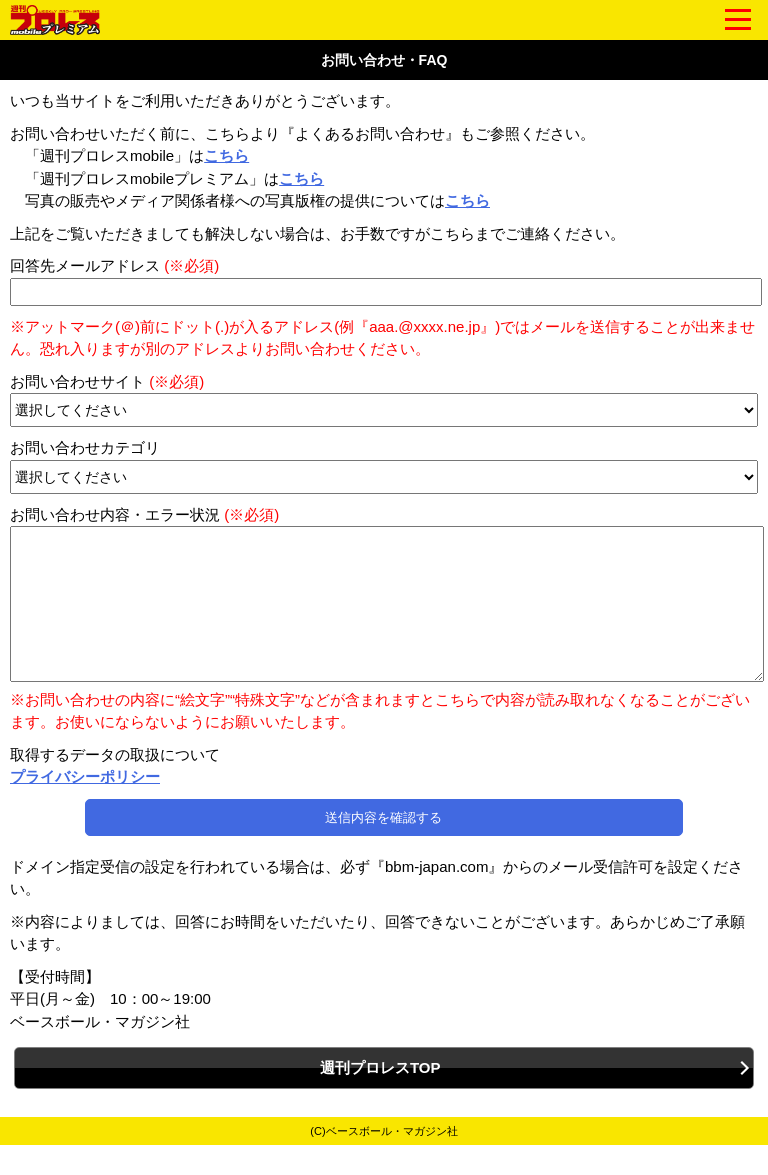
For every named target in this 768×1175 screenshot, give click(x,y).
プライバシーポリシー (85, 806)
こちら (226, 155)
